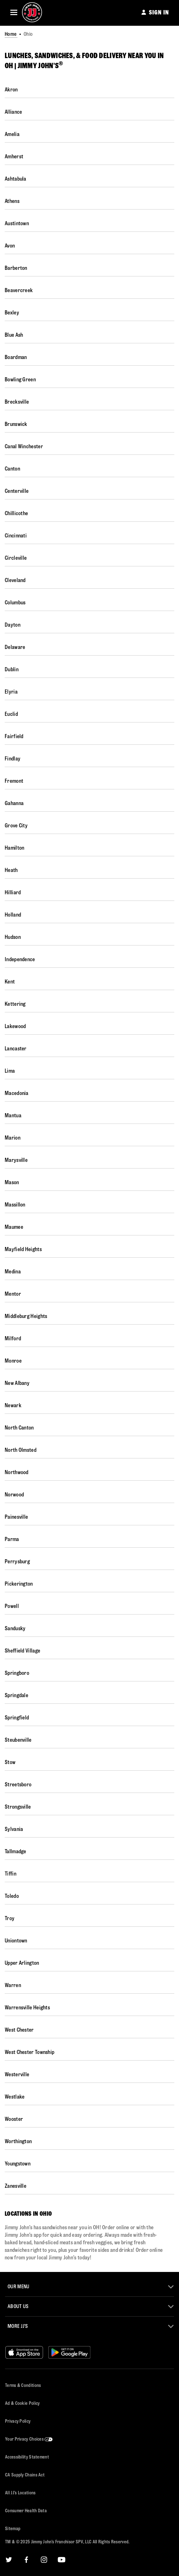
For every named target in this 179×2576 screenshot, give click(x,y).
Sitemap (12, 2528)
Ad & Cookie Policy (22, 2403)
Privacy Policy (17, 2421)
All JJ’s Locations (20, 2493)
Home (11, 34)
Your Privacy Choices (29, 2439)
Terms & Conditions (23, 2385)
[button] (14, 12)
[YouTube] (61, 2559)
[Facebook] (26, 2559)
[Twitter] (9, 2559)
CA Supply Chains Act (25, 2475)
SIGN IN (159, 12)
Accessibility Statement (27, 2457)
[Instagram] (44, 2559)
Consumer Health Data (26, 2510)
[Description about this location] (86, 2243)
